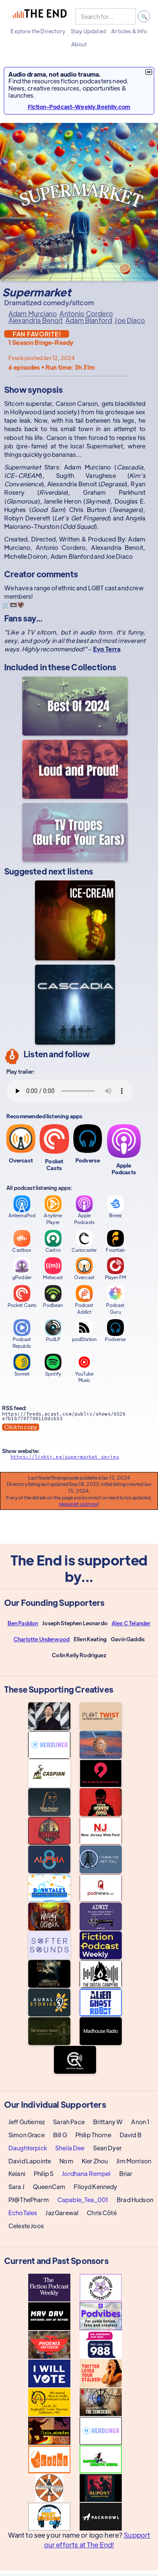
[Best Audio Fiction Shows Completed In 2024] (75, 706)
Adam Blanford (88, 320)
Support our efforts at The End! (97, 2540)
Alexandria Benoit (35, 320)
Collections (93, 667)
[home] (39, 16)
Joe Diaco (130, 320)
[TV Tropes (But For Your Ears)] (75, 832)
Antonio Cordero (85, 313)
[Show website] (75, 1459)
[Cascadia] (75, 1005)
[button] (37, 31)
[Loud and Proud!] (75, 769)
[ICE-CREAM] (75, 920)
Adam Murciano (32, 313)
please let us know (78, 1504)
